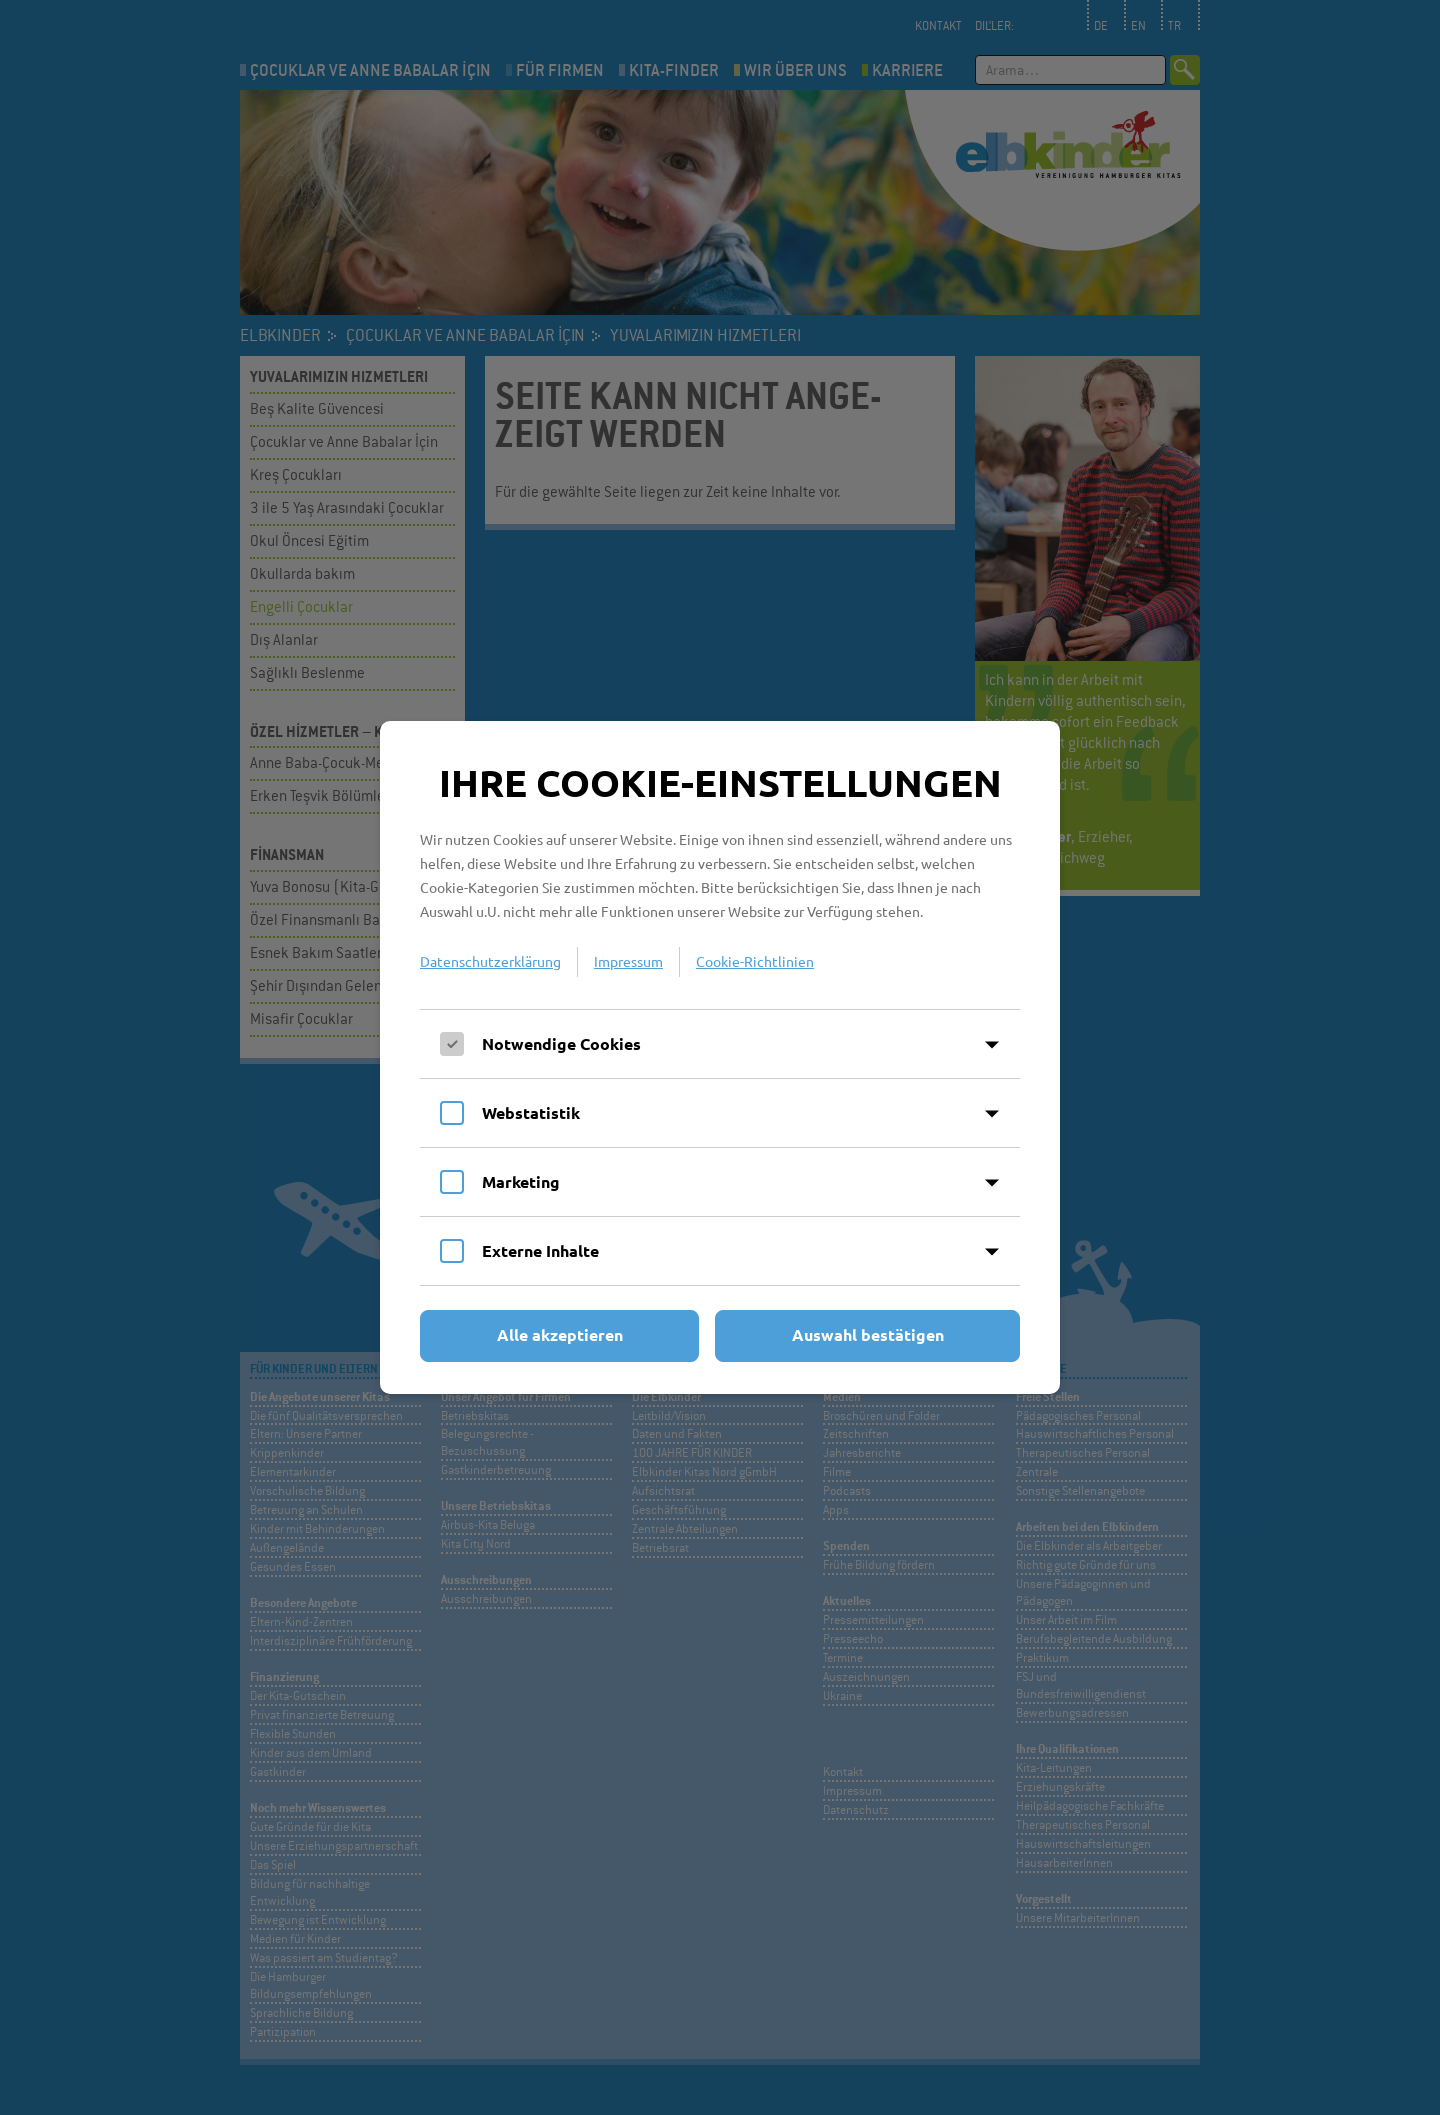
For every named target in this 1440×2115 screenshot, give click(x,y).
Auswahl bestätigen (868, 1334)
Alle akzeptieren (560, 1334)
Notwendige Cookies (561, 1043)
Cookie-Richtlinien (755, 961)
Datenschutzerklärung (490, 961)
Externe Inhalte (540, 1250)
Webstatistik (531, 1112)
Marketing (521, 1181)
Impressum (628, 961)
